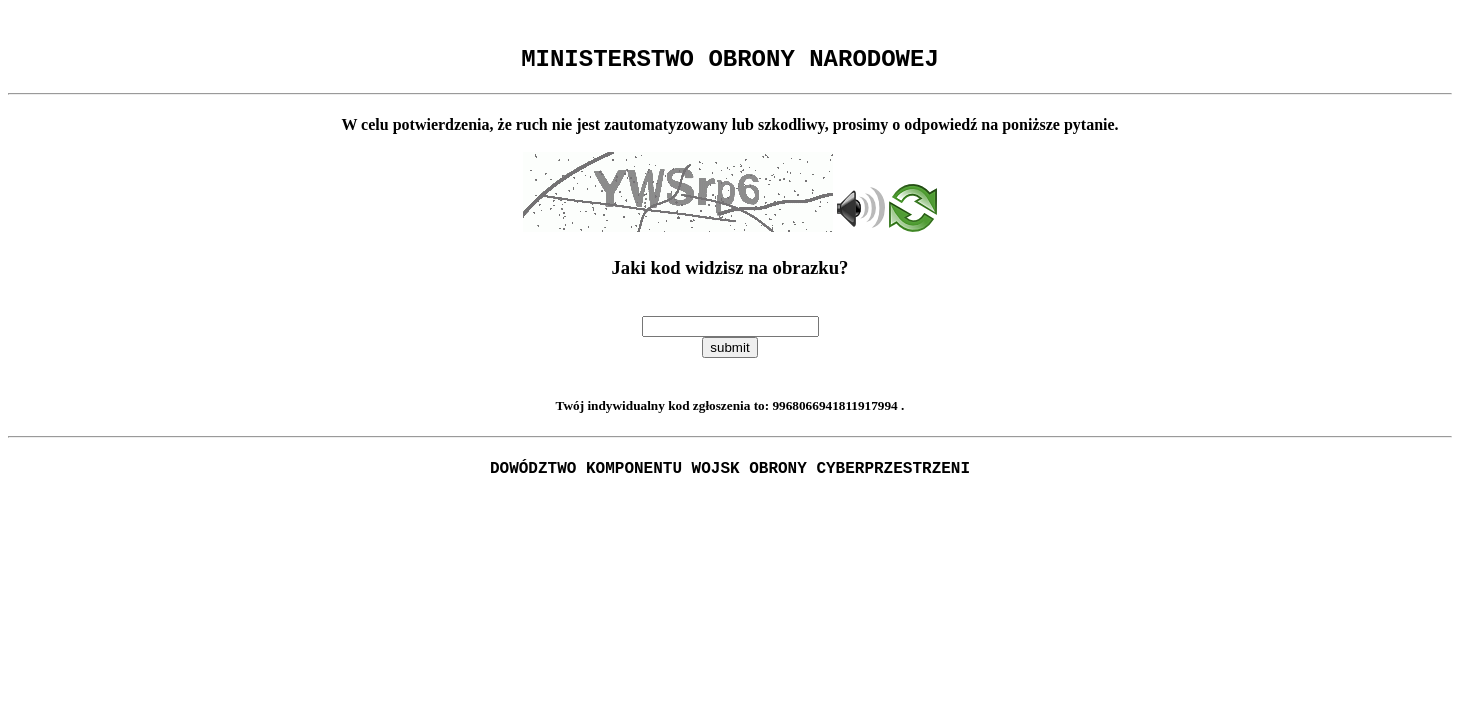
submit (729, 353)
